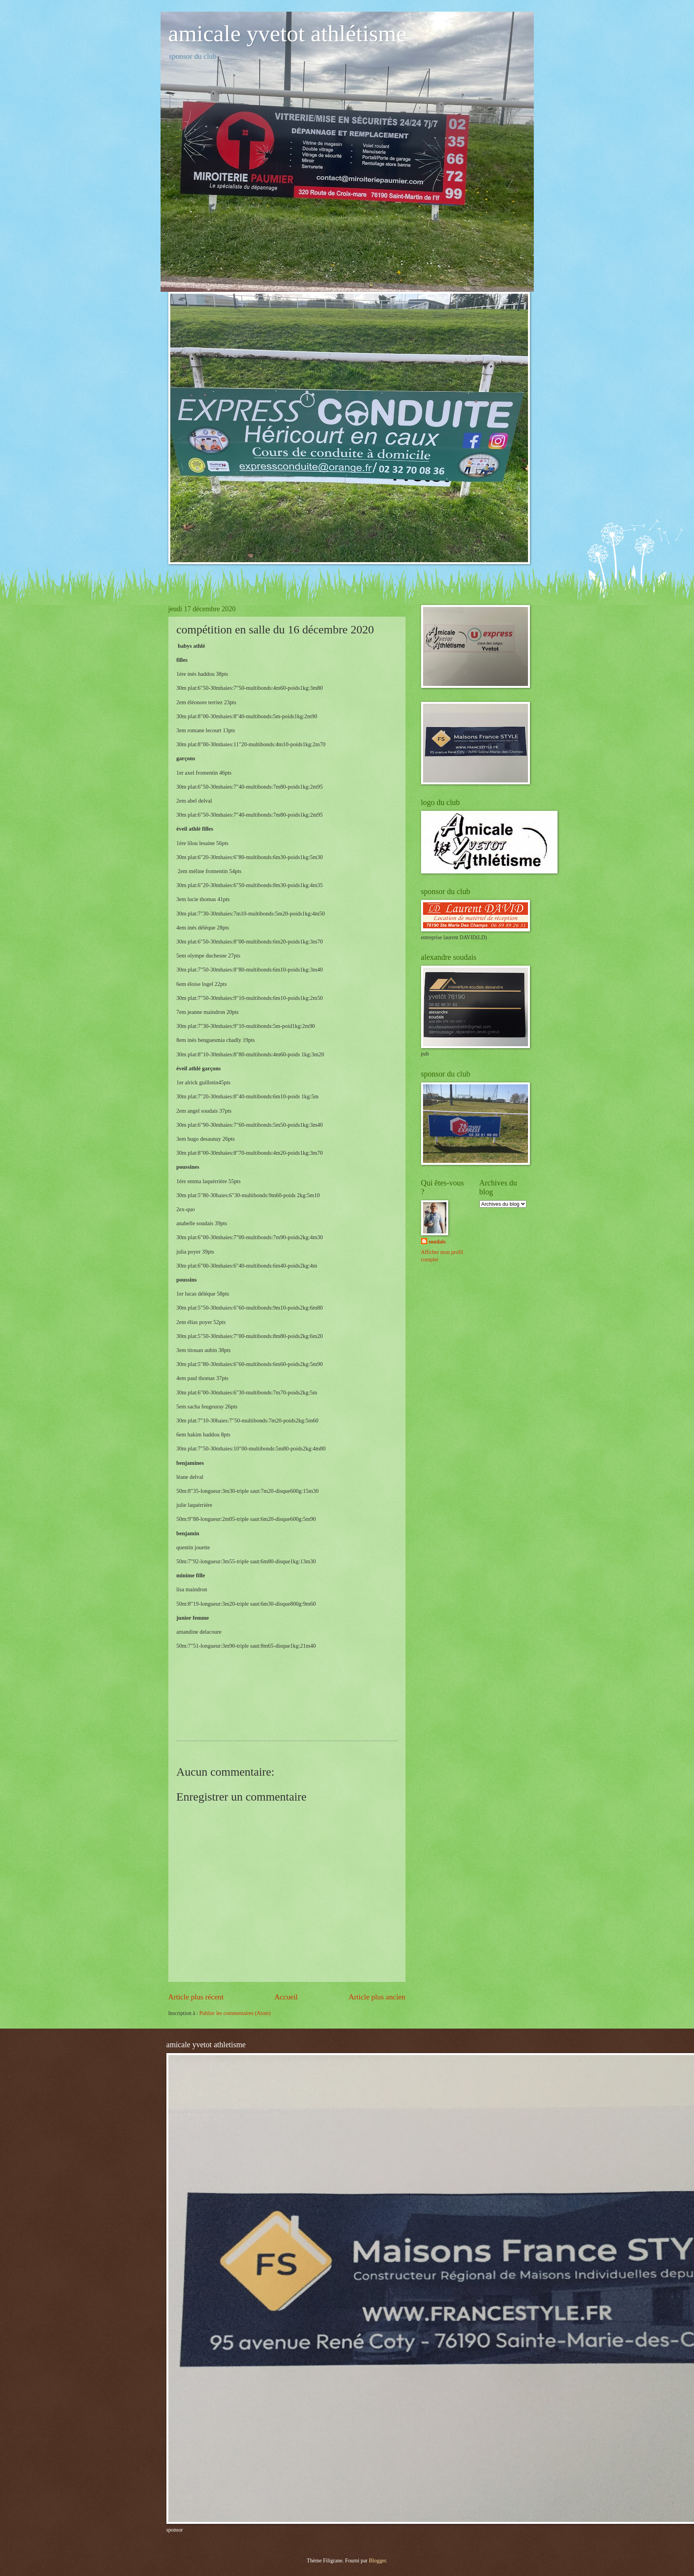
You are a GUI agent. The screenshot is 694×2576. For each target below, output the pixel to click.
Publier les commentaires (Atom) (235, 2013)
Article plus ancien (377, 1997)
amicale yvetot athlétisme (287, 33)
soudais (437, 1242)
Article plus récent (196, 1997)
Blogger (377, 2561)
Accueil (286, 1997)
